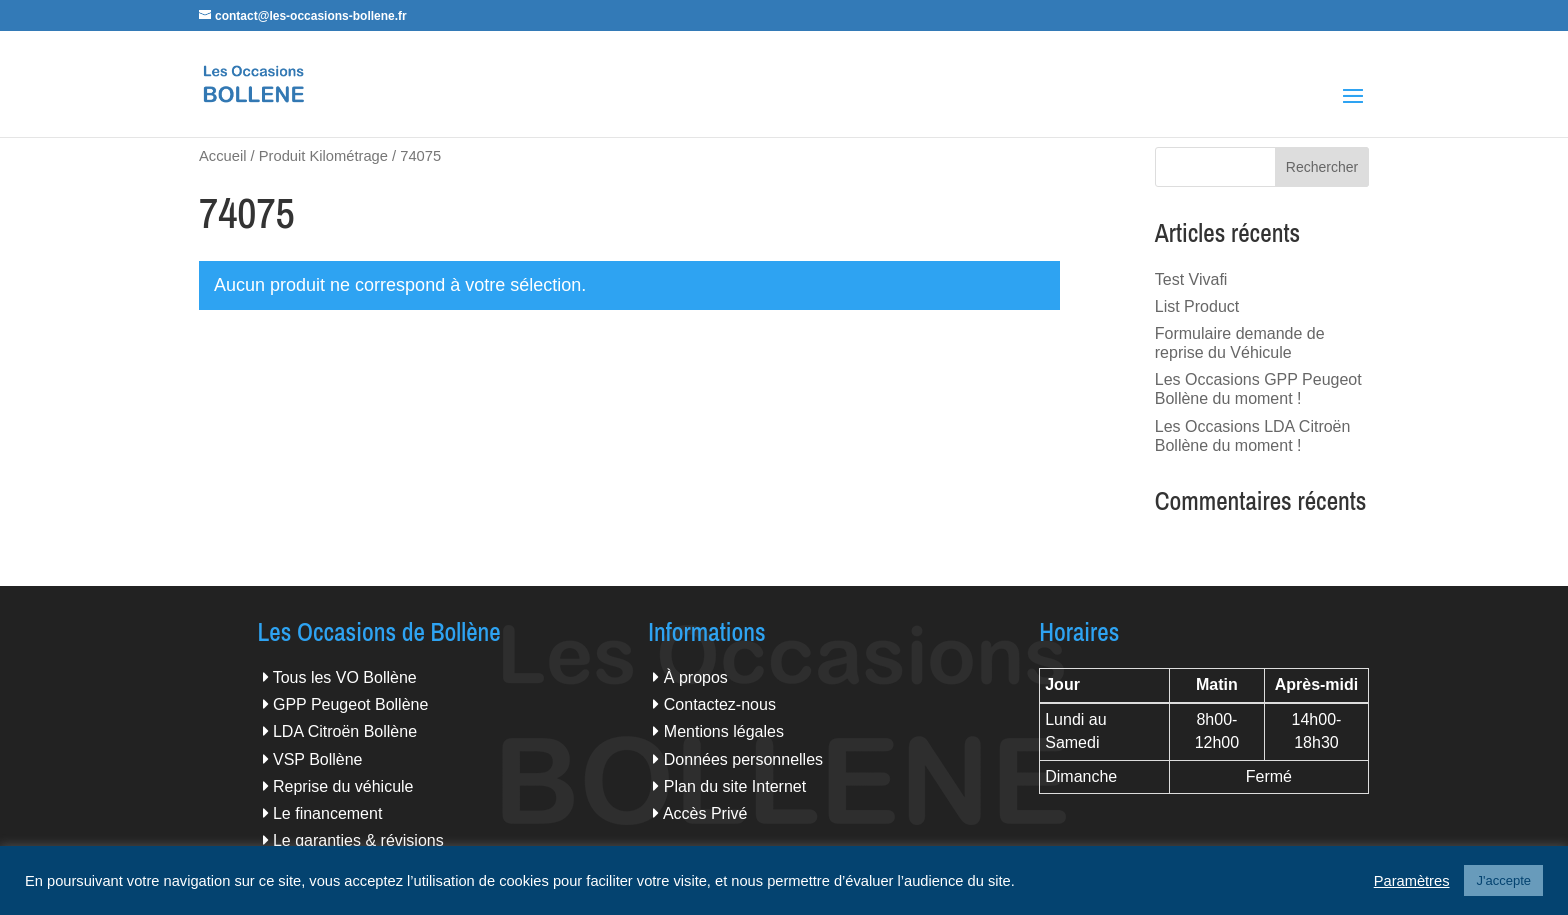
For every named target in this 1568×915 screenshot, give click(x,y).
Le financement (327, 813)
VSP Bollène (318, 759)
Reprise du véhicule (343, 786)
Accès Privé (705, 813)
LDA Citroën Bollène (345, 731)
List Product (1197, 306)
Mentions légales (724, 731)
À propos (696, 677)
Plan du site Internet (735, 786)
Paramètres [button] (1412, 881)
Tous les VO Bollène (345, 677)
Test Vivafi (1191, 279)
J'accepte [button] (1503, 880)
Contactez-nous (720, 704)
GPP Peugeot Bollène (350, 704)
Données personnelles (743, 759)
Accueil (222, 156)
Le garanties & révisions (358, 840)
